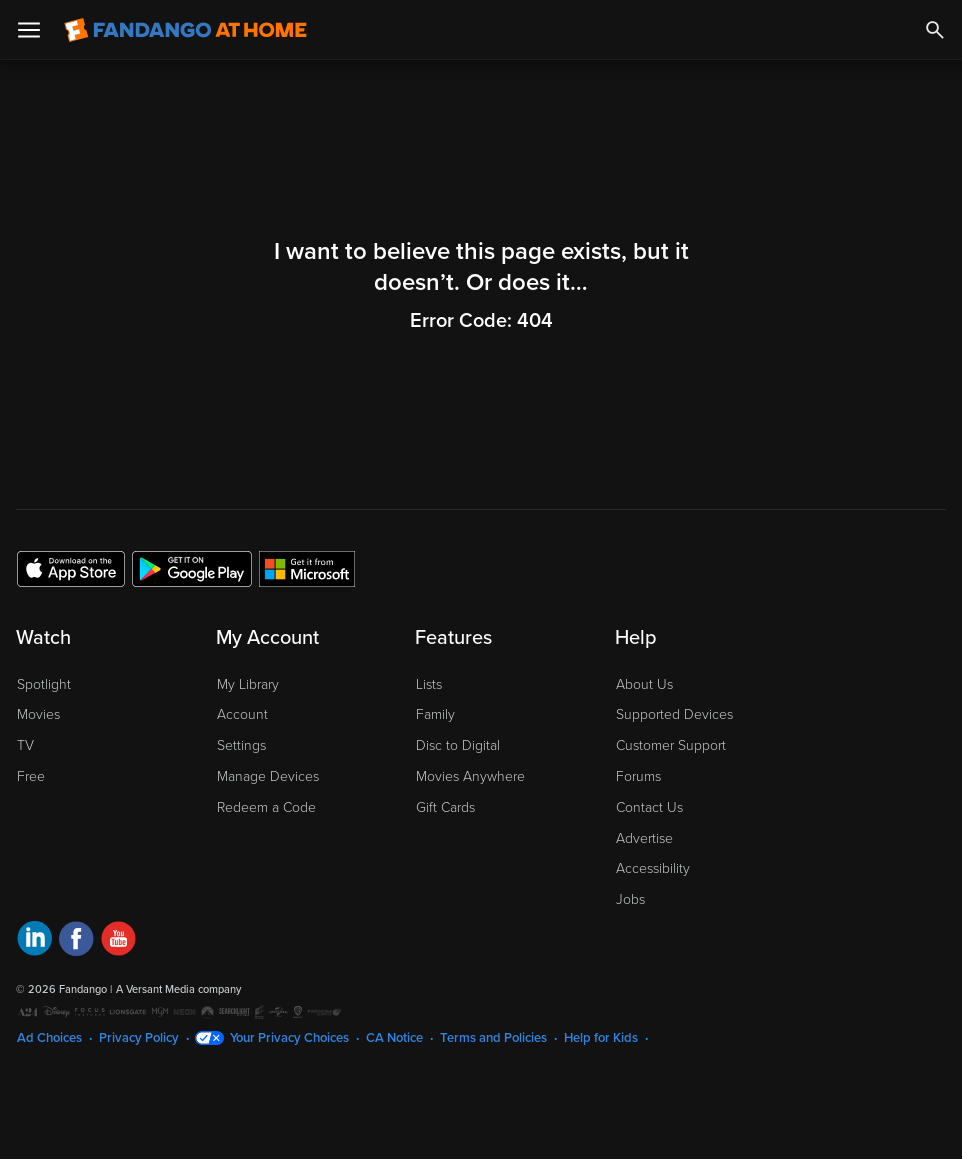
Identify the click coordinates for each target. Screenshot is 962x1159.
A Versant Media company (178, 989)
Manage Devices (268, 776)
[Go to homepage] (185, 30)
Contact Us (649, 807)
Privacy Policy (139, 1038)
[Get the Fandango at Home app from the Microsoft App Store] (307, 568)
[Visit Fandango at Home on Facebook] (76, 941)
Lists (429, 684)
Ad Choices (49, 1038)
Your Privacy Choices (289, 1038)
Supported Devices (674, 714)
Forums (638, 776)
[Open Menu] (29, 30)
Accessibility (653, 868)
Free (31, 776)
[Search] (935, 30)
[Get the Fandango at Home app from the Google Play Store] (192, 568)
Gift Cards (445, 807)
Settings (241, 745)
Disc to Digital (458, 745)
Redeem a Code (266, 807)
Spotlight (44, 684)
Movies (38, 714)
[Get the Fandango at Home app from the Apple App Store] (71, 568)
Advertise (644, 838)
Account (242, 714)
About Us (644, 684)
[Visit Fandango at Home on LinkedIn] (34, 941)
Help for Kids (601, 1038)
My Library (248, 684)
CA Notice (394, 1038)
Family (435, 714)
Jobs (630, 899)
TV (25, 745)
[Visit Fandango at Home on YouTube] (118, 941)
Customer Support (671, 745)
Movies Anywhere (470, 776)
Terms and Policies (493, 1038)
